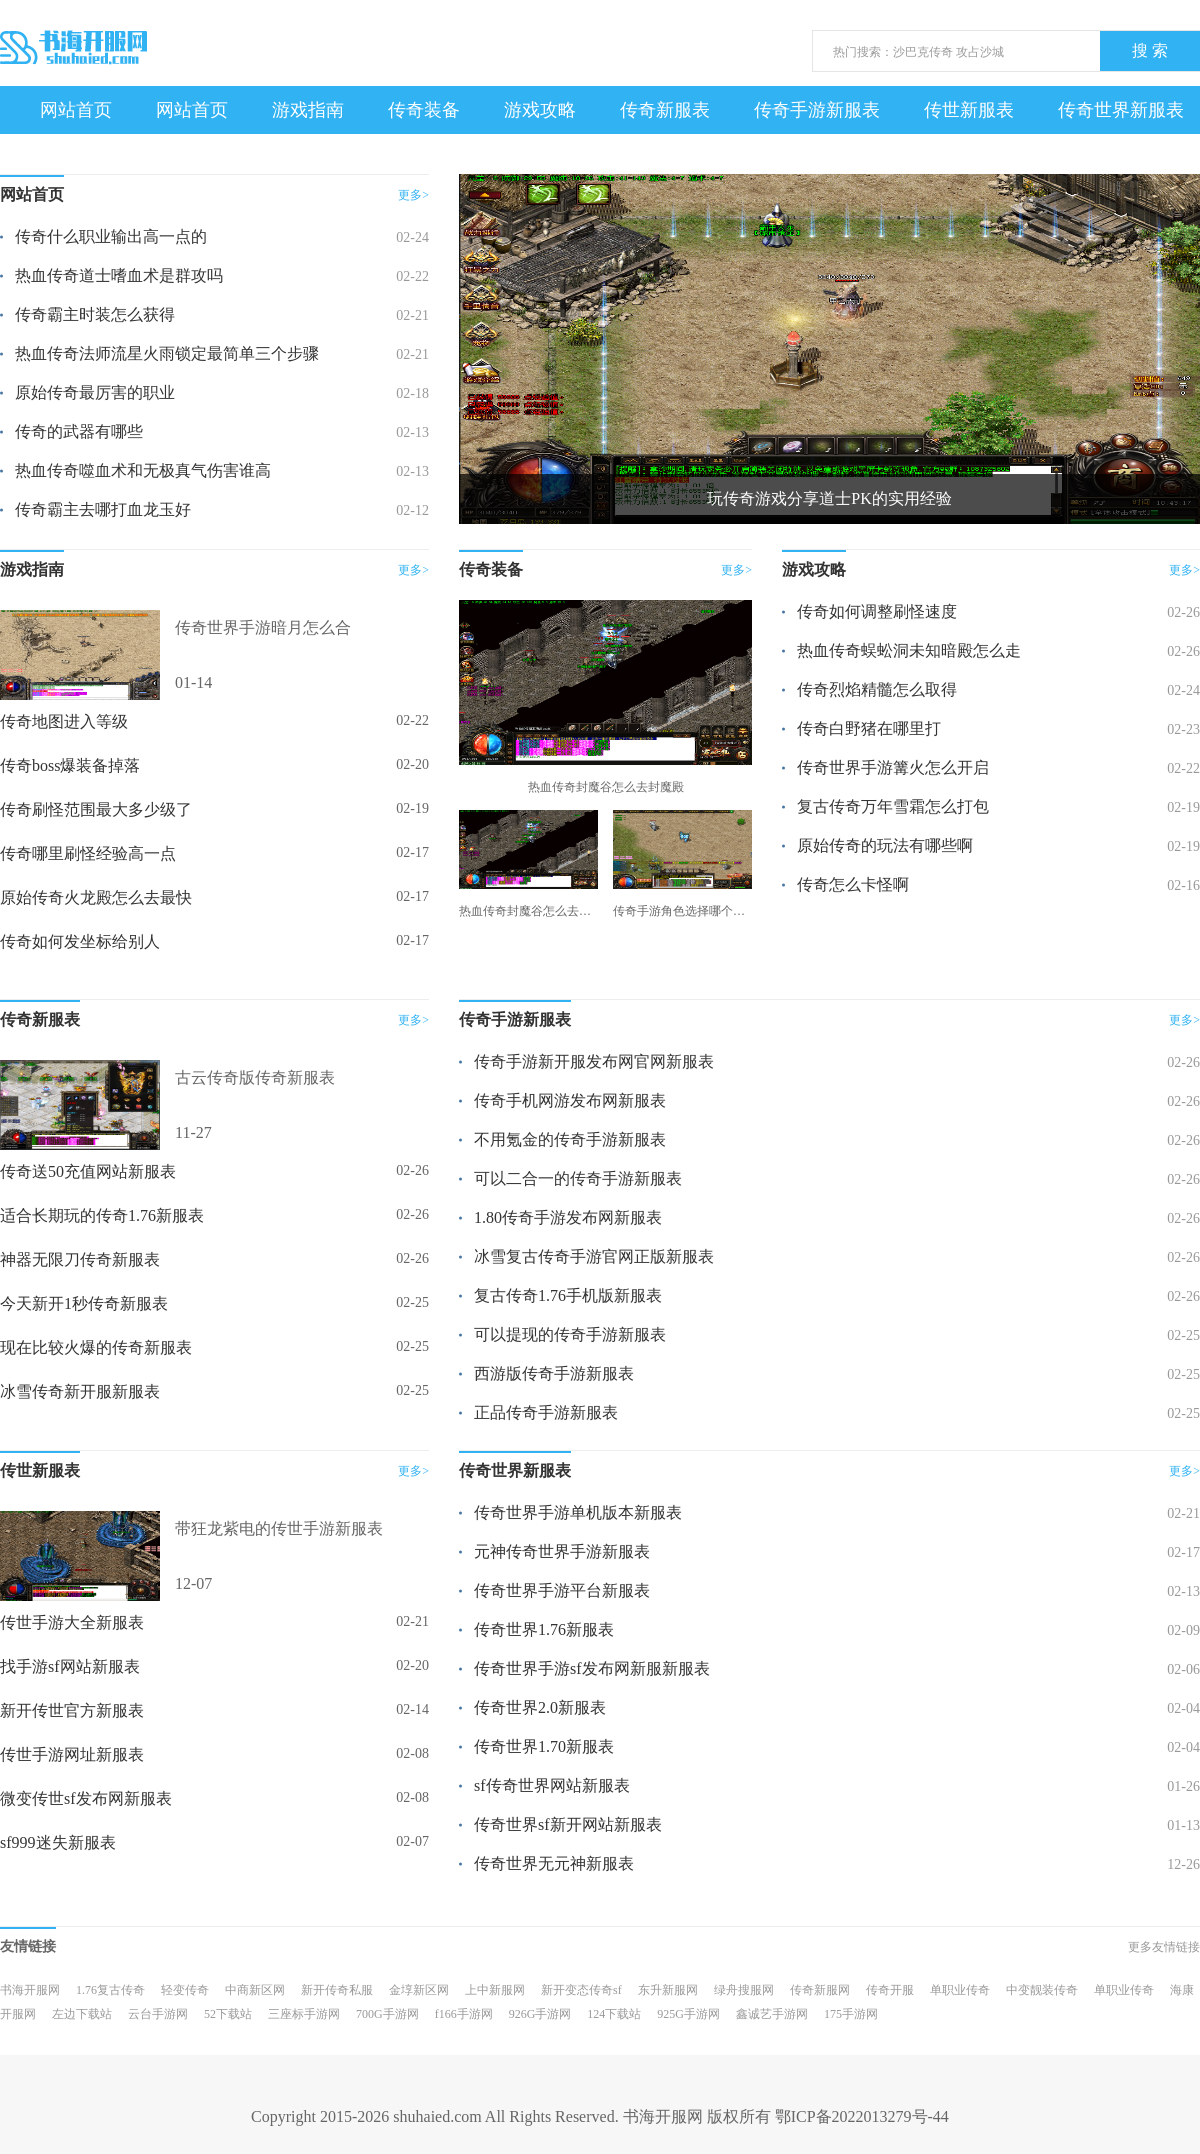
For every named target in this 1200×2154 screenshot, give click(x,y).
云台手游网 (158, 2014)
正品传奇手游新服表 (546, 1412)
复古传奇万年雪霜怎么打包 (893, 806)
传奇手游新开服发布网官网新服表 (594, 1061)
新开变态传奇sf (581, 1990)
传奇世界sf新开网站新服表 (568, 1824)
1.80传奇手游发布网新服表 (568, 1217)
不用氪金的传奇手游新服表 (570, 1139)
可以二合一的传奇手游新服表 (578, 1178)
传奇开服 (890, 1990)
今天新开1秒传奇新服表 (84, 1303)
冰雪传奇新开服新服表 (80, 1391)
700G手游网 (387, 2014)
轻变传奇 (185, 1990)
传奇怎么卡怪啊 (853, 884)
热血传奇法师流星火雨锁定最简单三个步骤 (167, 353)
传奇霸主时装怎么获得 (95, 314)
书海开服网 (30, 1990)
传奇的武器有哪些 (79, 431)
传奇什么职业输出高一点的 (111, 236)
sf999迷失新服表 (58, 1842)
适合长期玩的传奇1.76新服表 (102, 1215)
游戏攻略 (540, 110)
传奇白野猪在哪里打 (869, 728)
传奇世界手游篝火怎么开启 (893, 767)
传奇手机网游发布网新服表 (570, 1100)
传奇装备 (424, 110)
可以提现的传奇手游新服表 (570, 1334)
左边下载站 (82, 2014)
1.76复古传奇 (110, 1990)
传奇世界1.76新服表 (544, 1629)
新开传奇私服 (337, 1990)
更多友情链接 (1164, 1947)
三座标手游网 (304, 2014)
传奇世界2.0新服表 (540, 1707)
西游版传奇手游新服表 (554, 1373)
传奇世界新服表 (1121, 110)
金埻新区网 (419, 1990)
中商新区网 (255, 1990)
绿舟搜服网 (744, 1990)
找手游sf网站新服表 (70, 1666)
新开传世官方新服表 (72, 1710)
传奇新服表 (665, 110)
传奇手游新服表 (817, 110)
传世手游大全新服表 (72, 1622)
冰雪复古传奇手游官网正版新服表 (594, 1256)
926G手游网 (540, 2014)
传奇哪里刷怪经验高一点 (88, 853)
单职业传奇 (960, 1990)
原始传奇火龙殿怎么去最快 (96, 897)
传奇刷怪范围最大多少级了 (96, 809)
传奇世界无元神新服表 (554, 1863)
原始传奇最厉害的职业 (95, 392)
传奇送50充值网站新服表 (88, 1171)
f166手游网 (464, 2014)
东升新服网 (668, 1990)
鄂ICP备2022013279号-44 (862, 2116)
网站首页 (76, 110)
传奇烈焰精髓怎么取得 (877, 689)
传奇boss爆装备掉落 (70, 765)
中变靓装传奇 (1042, 1990)
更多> (413, 195)
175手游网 (851, 2014)
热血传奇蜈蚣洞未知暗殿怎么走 (909, 650)
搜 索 (1150, 50)
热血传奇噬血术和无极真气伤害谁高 (143, 470)
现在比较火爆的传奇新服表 (96, 1347)
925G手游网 (688, 2014)
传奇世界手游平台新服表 (562, 1590)
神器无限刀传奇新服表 (80, 1259)
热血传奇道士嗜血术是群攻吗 (119, 275)
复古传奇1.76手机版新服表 (568, 1295)
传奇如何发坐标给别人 (80, 941)
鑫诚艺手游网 (772, 2014)
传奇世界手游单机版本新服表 (578, 1512)
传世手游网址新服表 (72, 1754)
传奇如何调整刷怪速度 (877, 611)
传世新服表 (969, 110)
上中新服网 (495, 1990)
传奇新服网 (820, 1990)
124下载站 (614, 2014)
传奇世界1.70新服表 (544, 1746)
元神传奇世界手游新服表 (562, 1551)
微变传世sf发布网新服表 (86, 1798)
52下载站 (228, 2014)
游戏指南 (308, 110)
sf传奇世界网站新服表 (552, 1785)
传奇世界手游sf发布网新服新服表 (592, 1668)
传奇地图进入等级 (64, 721)
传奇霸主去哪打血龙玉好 (103, 509)
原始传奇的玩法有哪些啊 (885, 845)
